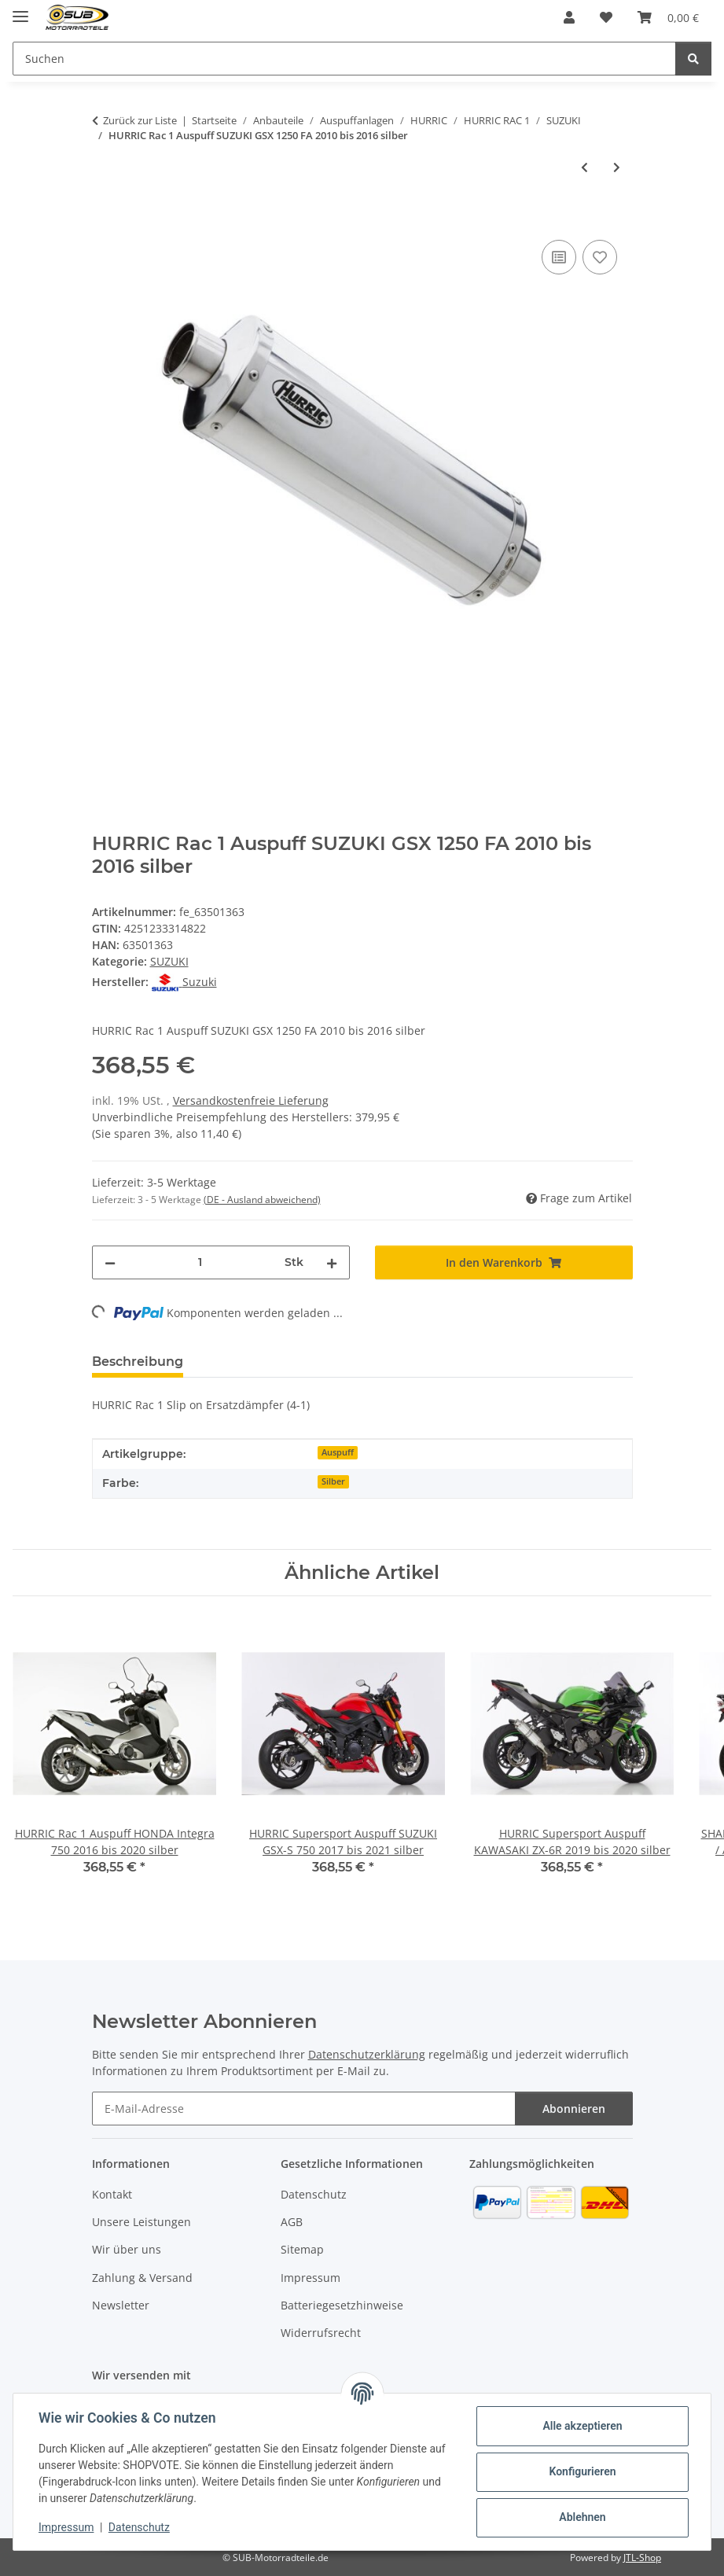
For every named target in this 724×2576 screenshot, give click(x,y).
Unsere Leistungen (141, 2221)
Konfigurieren (582, 2471)
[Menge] (200, 1262)
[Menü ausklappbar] (20, 10)
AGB (292, 2221)
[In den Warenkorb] (104, 218)
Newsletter (120, 2305)
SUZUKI (169, 961)
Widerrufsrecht (321, 2332)
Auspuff (338, 1452)
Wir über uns (126, 2249)
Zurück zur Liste (140, 120)
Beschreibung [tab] (137, 1361)
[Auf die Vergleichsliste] (559, 257)
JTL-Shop (642, 2557)
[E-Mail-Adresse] (304, 2108)
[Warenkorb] (668, 17)
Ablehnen (582, 2517)
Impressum (66, 2527)
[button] (569, 17)
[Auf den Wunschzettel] (600, 257)
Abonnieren (573, 2108)
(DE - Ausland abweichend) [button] (262, 1199)
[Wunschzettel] (606, 17)
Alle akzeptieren (582, 2426)
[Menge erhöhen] (331, 1262)
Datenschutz (139, 2527)
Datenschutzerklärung (366, 2054)
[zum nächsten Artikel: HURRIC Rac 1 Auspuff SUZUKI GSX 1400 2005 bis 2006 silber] (617, 167)
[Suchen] (344, 58)
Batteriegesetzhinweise (342, 2305)
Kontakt (112, 2194)
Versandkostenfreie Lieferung (251, 1100)
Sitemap (302, 2249)
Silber (333, 1481)
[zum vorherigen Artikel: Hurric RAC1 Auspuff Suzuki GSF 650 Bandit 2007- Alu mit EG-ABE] (584, 167)
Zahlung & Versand (142, 2277)
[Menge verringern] (110, 1262)
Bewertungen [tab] (253, 1361)
